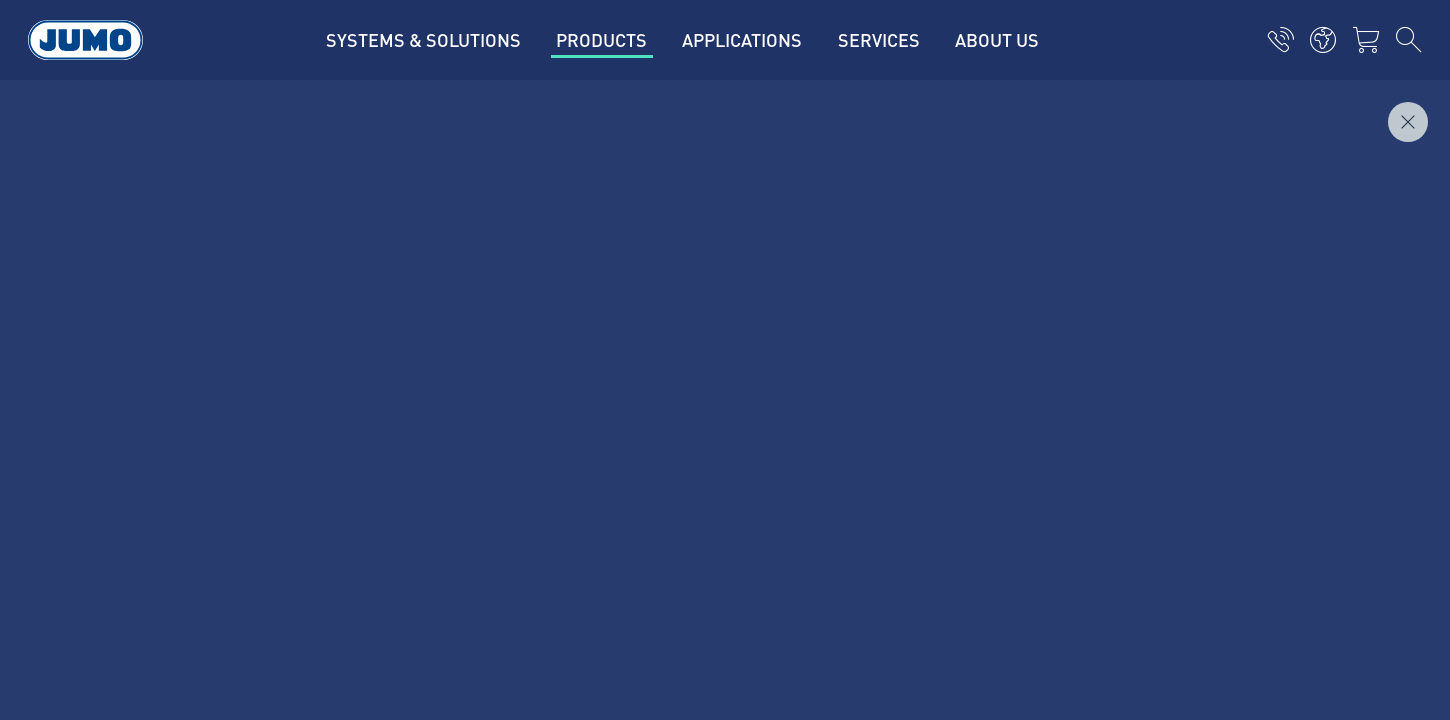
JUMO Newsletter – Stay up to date (873, 327)
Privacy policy (205, 519)
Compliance (198, 621)
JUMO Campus (505, 329)
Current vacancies (516, 251)
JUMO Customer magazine (546, 290)
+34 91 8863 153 (264, 349)
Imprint (183, 480)
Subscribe (1229, 359)
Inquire (1378, 111)
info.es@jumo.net (272, 400)
